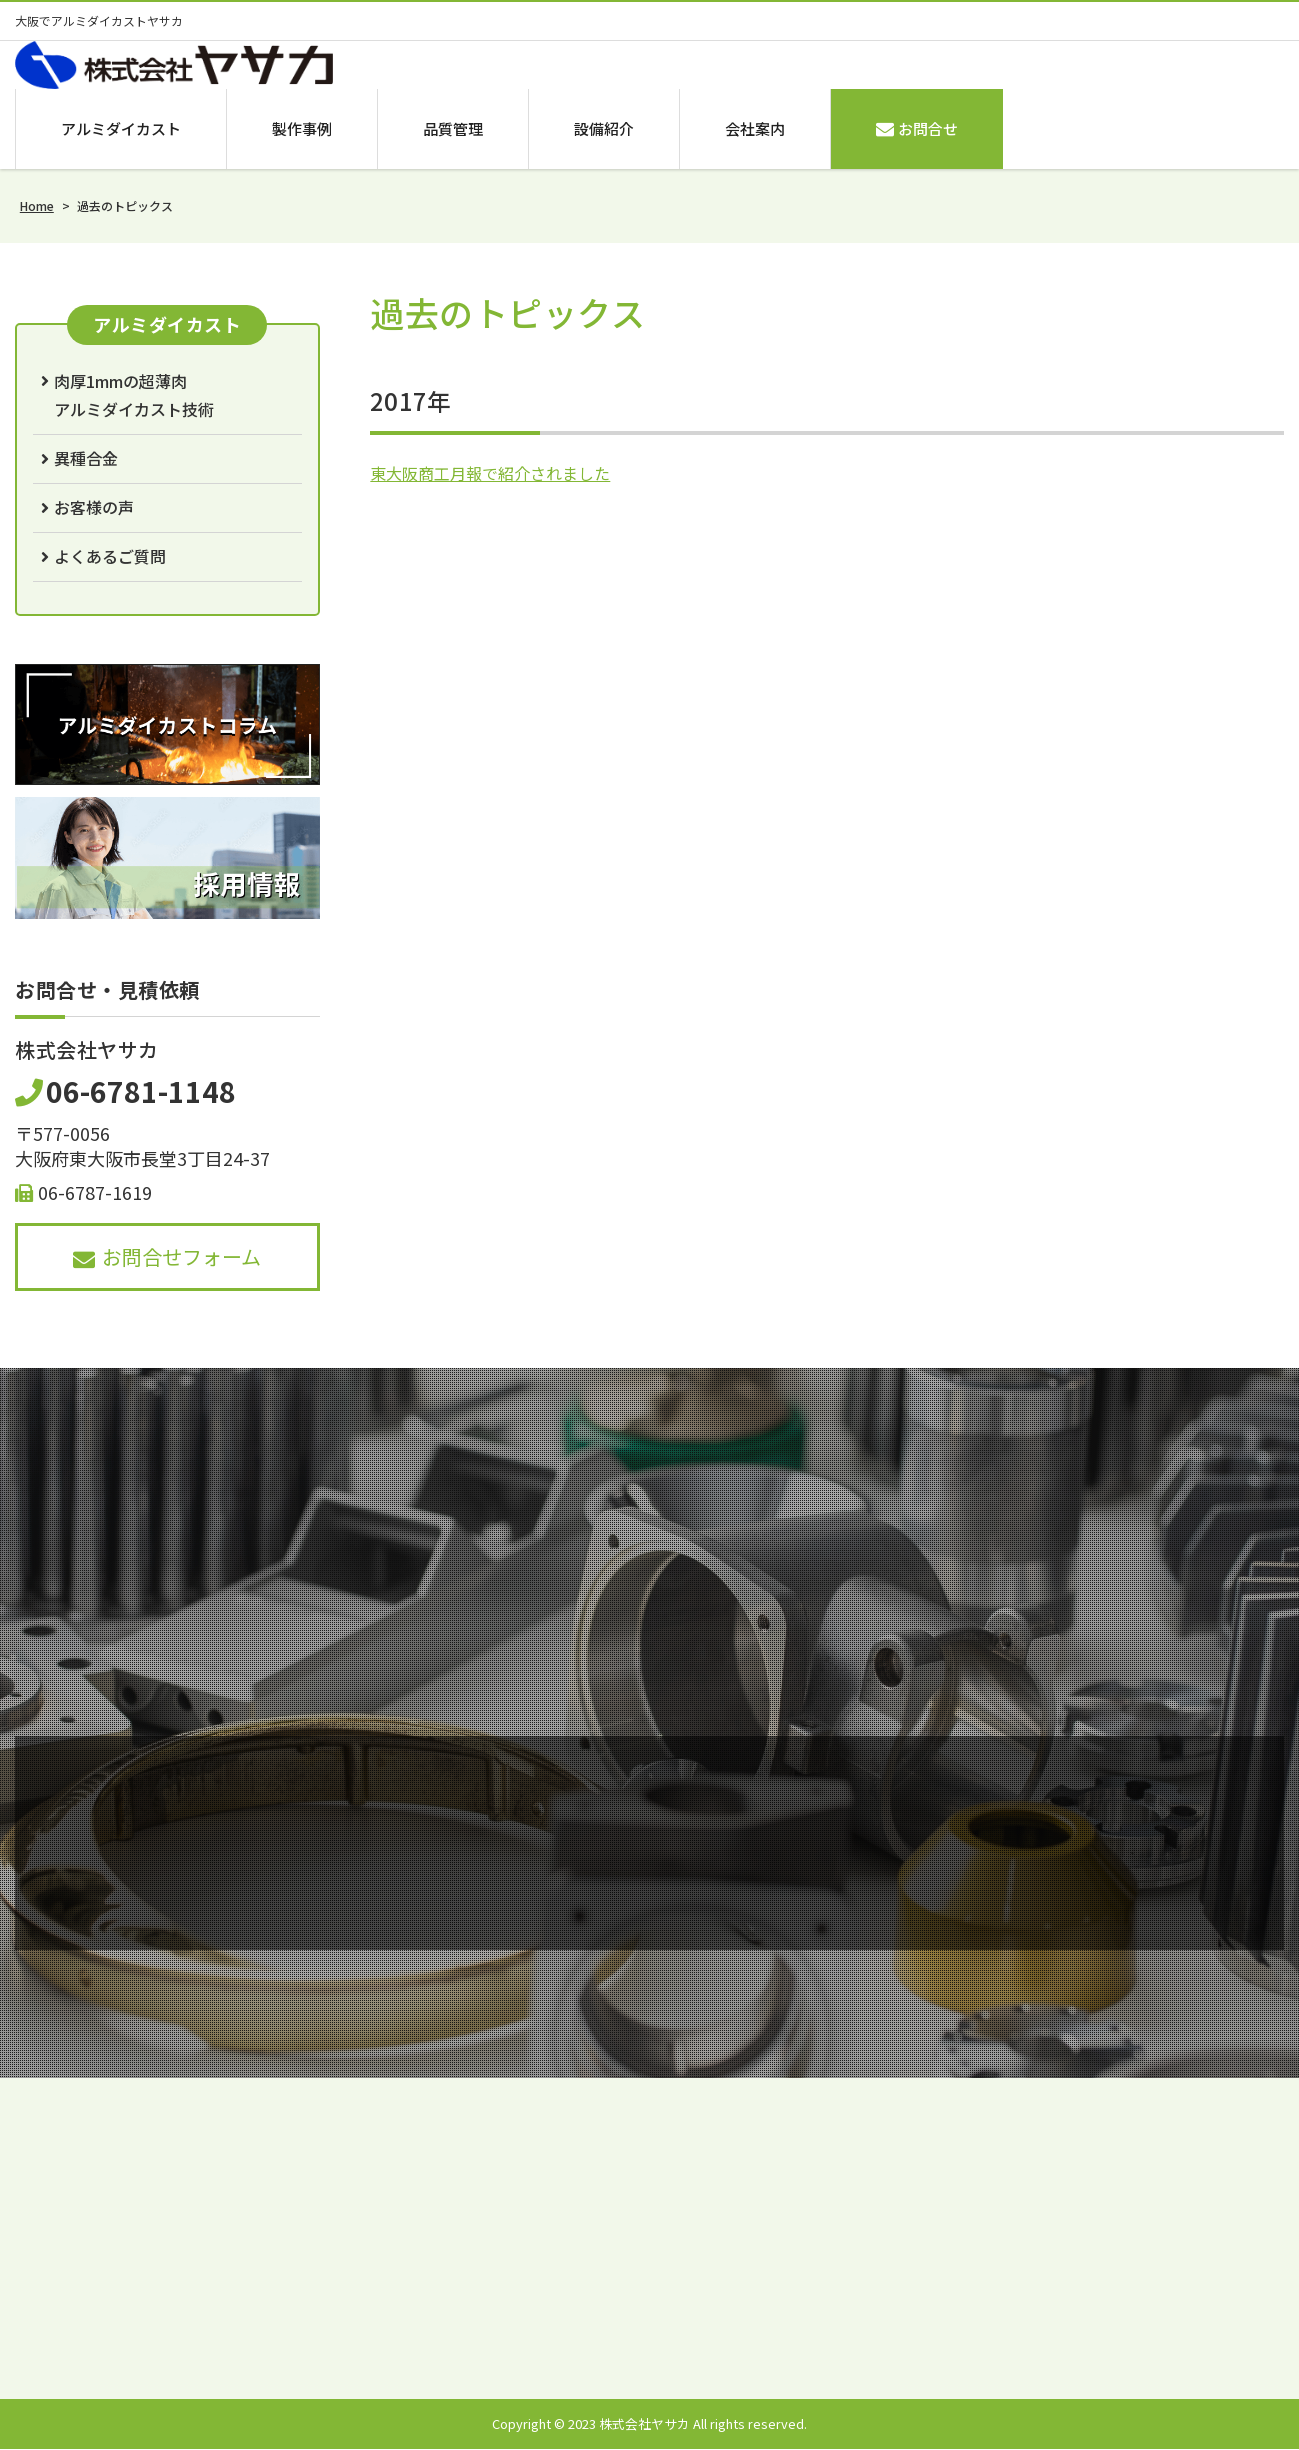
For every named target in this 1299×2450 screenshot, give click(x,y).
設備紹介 (604, 128)
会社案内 (755, 128)
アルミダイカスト (121, 128)
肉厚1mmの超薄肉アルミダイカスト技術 (134, 395)
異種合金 (86, 459)
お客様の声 (94, 508)
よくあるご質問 (110, 557)
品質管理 (453, 128)
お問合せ (917, 128)
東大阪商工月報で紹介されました (490, 474)
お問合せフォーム (167, 1256)
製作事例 (302, 128)
